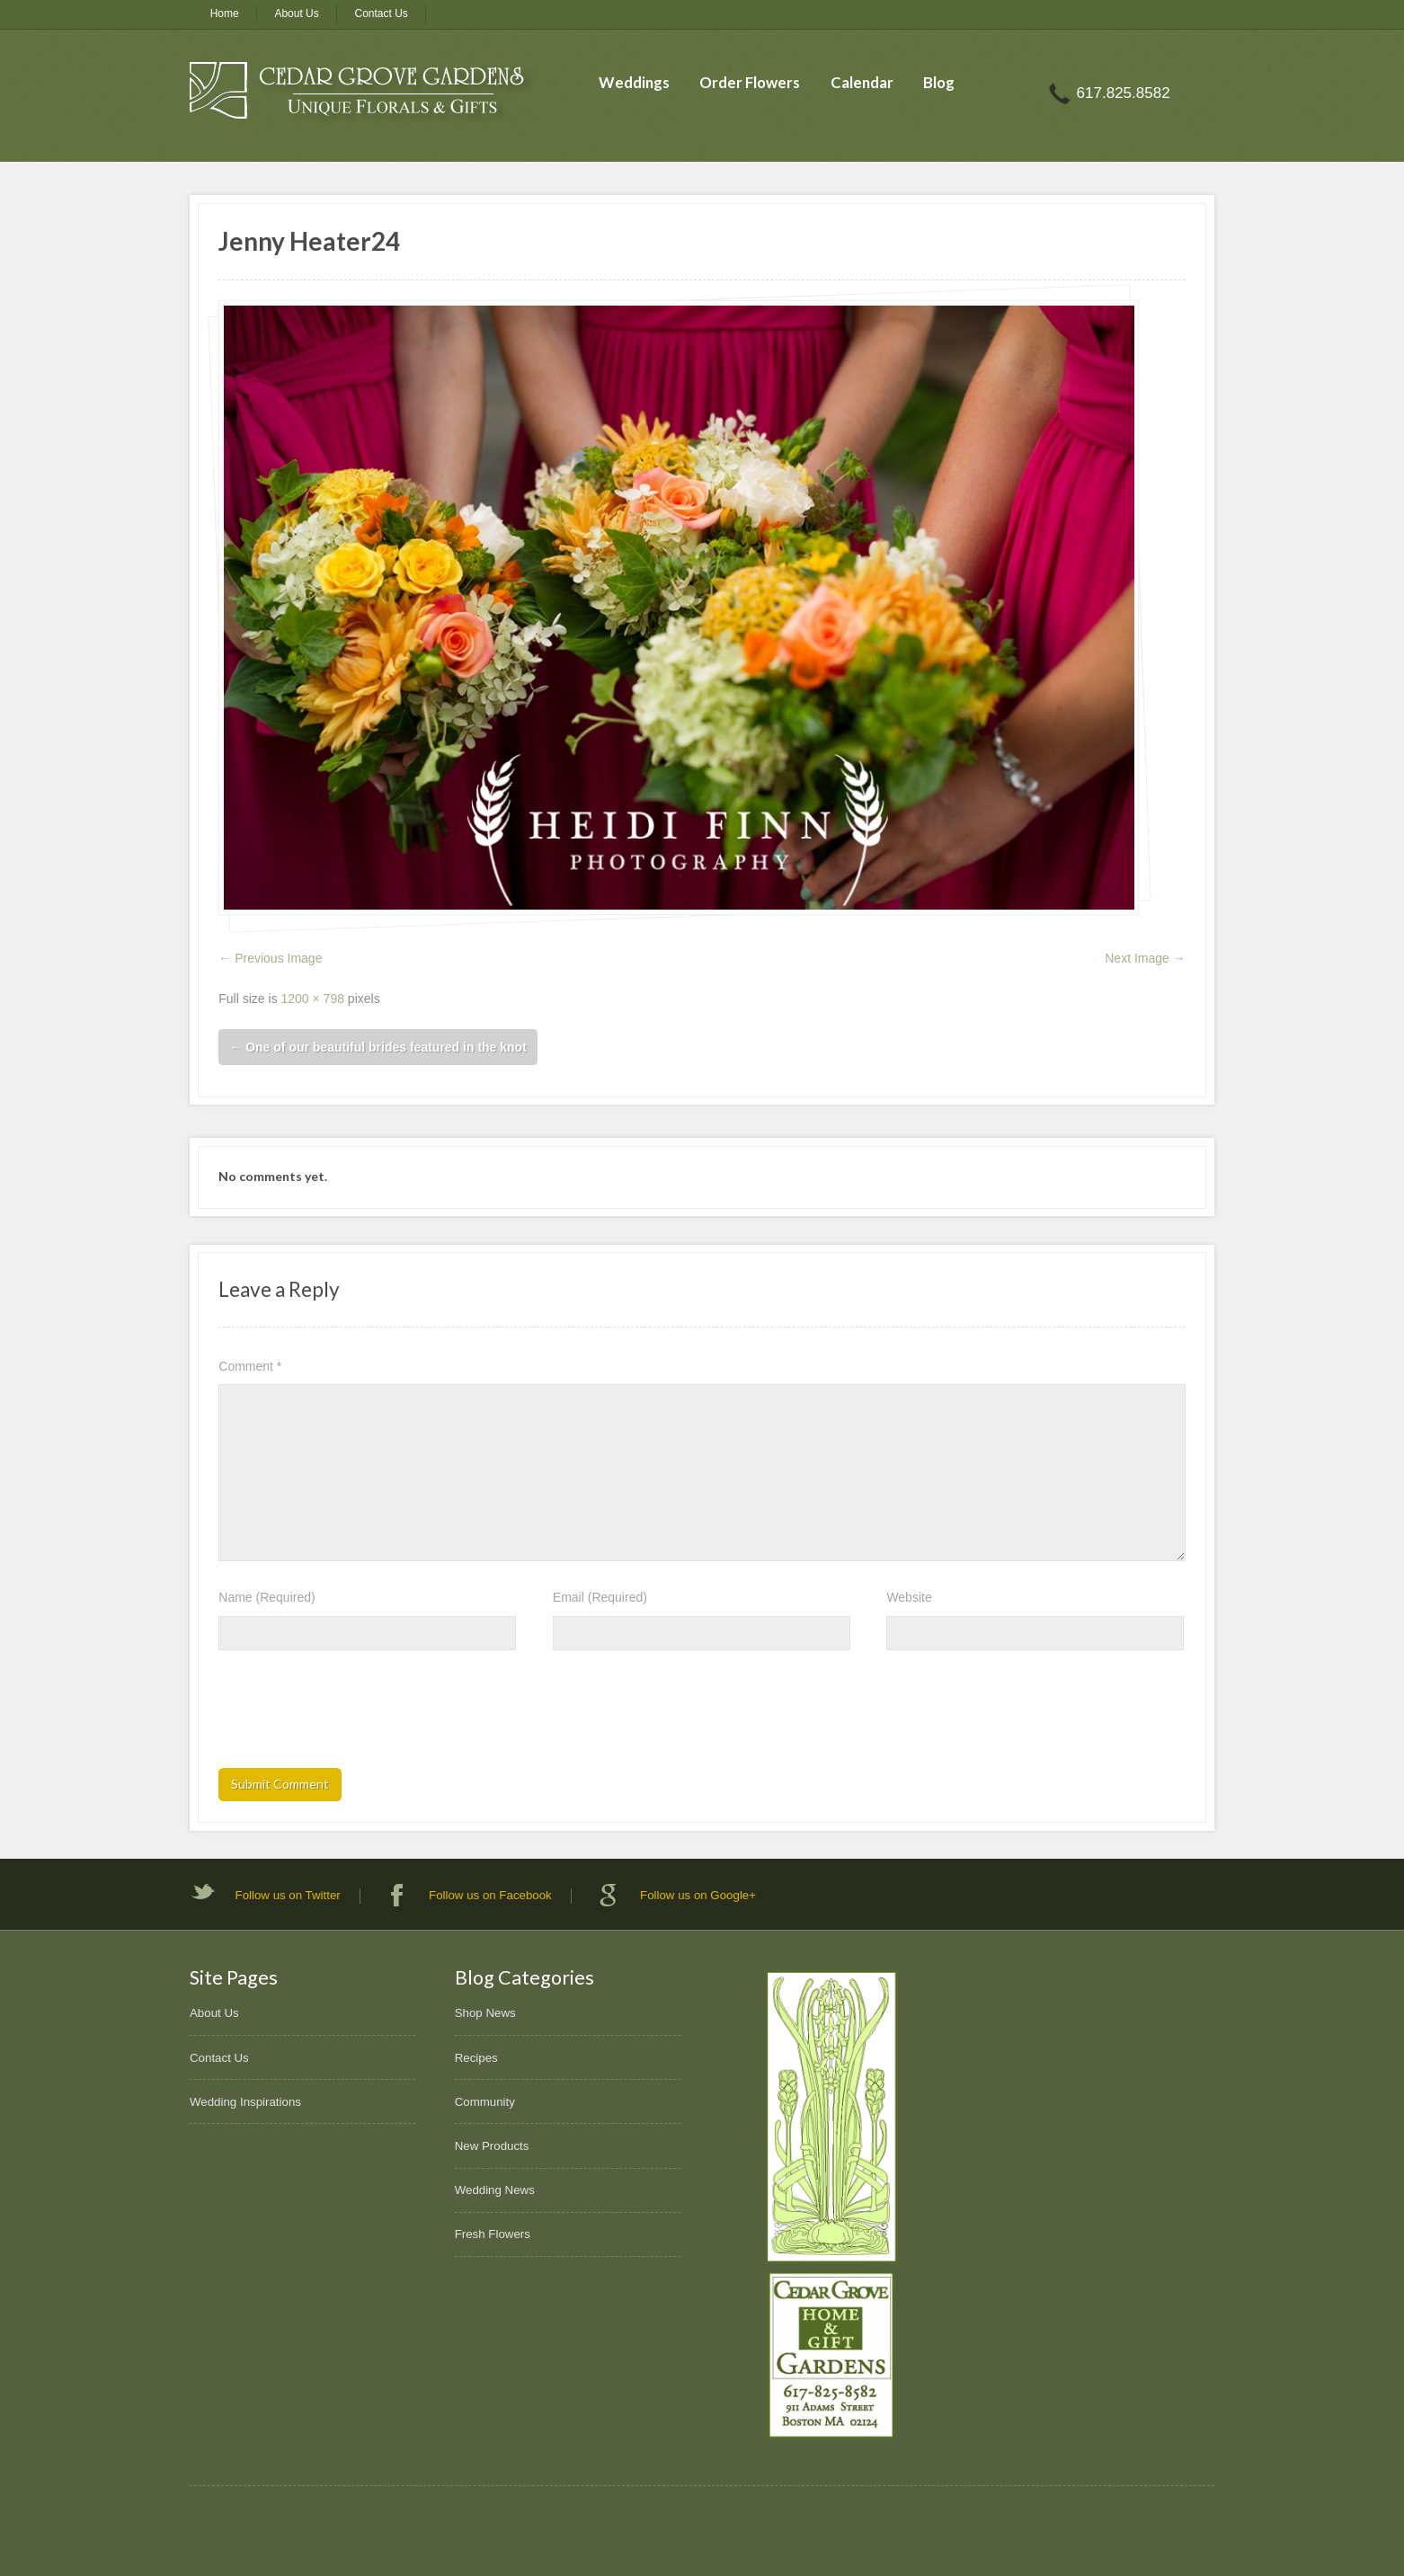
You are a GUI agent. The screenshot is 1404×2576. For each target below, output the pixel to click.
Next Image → (1145, 958)
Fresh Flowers (492, 2234)
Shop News (485, 2013)
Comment (249, 1366)
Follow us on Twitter (288, 1895)
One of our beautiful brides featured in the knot (378, 1047)
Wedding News (495, 2190)
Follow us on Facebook (490, 1895)
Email (600, 1597)
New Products (492, 2146)
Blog (939, 82)
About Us (296, 13)
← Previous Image (270, 958)
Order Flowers (749, 82)
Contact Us (381, 13)
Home (224, 13)
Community (485, 2102)
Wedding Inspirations (245, 2102)
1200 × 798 (312, 998)
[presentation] (355, 1715)
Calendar (862, 82)
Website (908, 1597)
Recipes (476, 2058)
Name (266, 1597)
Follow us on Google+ (698, 1895)
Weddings (634, 82)
